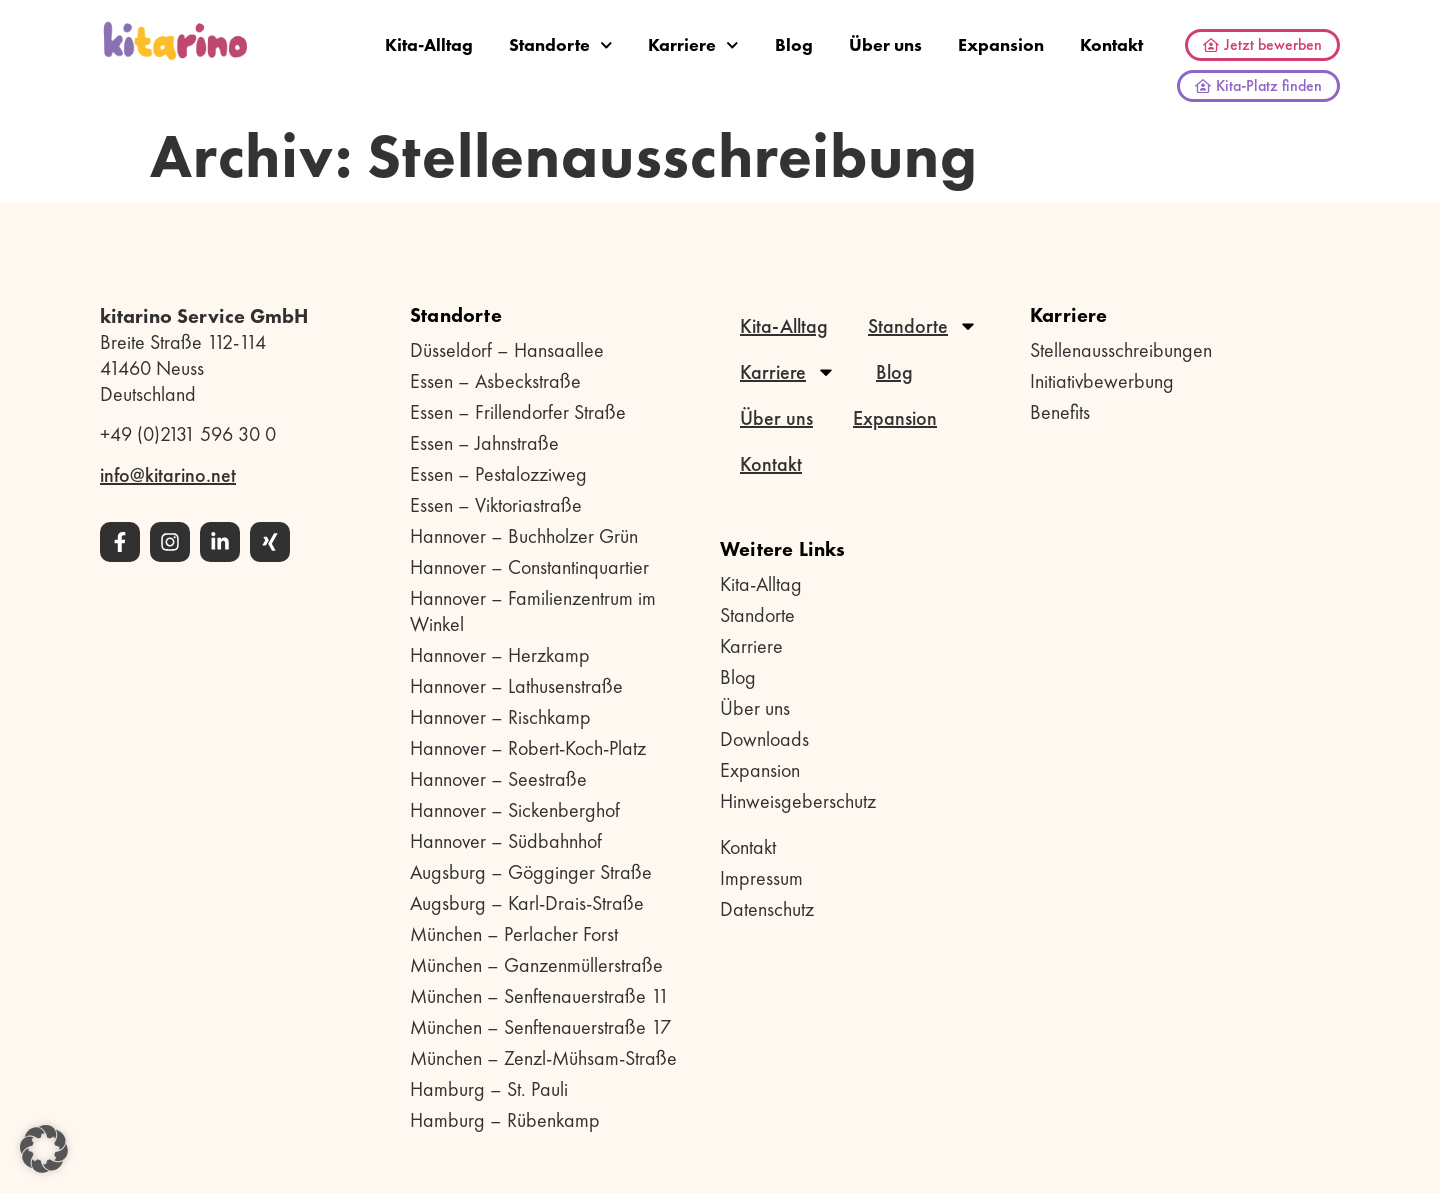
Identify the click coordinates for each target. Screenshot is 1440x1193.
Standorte (561, 45)
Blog (794, 44)
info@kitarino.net (168, 475)
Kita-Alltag (429, 44)
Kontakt (1111, 44)
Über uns (885, 44)
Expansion (1001, 44)
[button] (44, 1149)
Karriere (693, 45)
